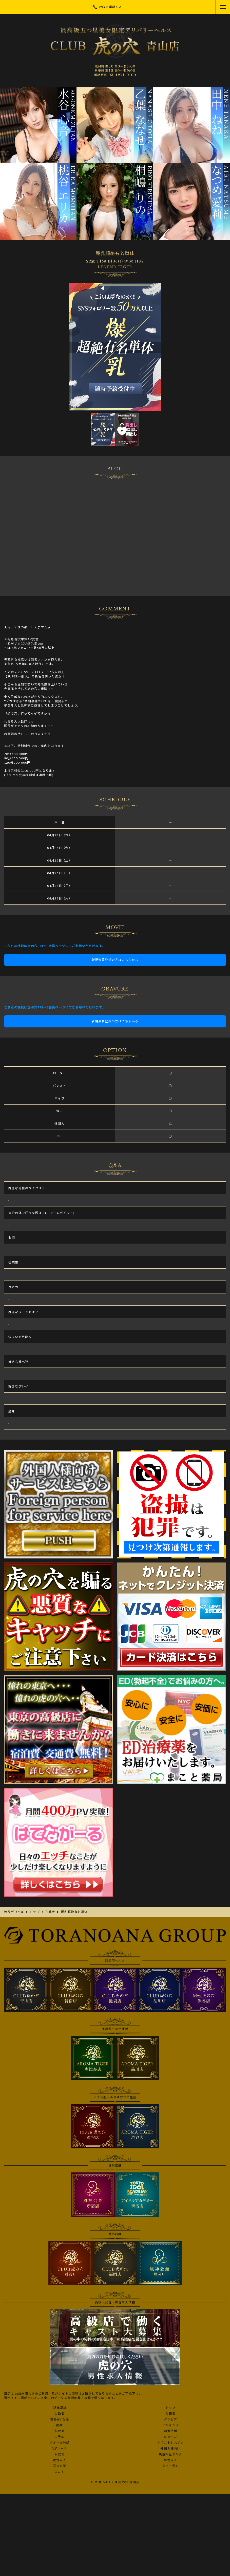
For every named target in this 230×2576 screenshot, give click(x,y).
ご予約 (59, 2436)
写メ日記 (59, 2466)
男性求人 (170, 2460)
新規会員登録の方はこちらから (115, 960)
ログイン (170, 2436)
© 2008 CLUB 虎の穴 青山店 (115, 2482)
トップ (170, 2407)
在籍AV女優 (59, 2419)
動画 (59, 2425)
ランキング (170, 2425)
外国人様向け (170, 2448)
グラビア (170, 2419)
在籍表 (170, 2413)
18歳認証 (59, 2407)
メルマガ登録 (59, 2442)
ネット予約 (170, 2466)
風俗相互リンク (170, 2454)
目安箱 (59, 2454)
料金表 (59, 2431)
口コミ (59, 2471)
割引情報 (170, 2431)
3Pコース (59, 2448)
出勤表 (59, 2413)
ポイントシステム (170, 2442)
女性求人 (59, 2460)
